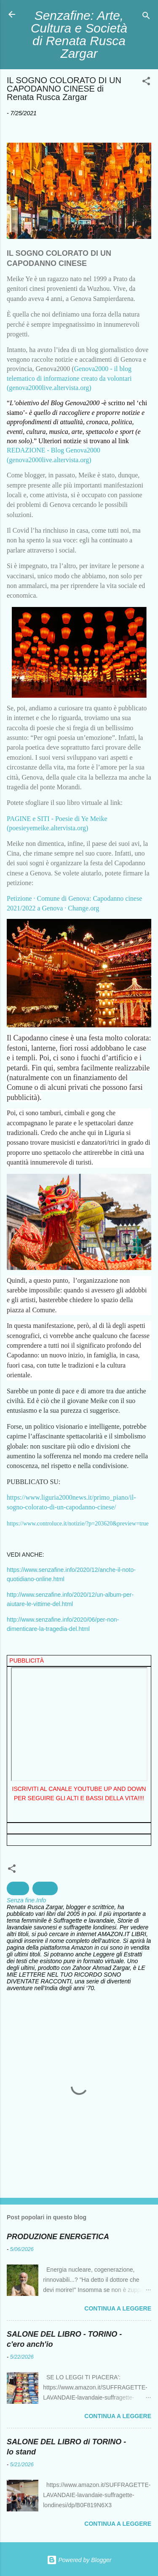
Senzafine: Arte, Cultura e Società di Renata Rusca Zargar (79, 34)
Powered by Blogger (79, 2560)
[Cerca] (146, 17)
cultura (45, 1888)
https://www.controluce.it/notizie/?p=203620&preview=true (78, 1523)
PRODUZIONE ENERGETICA (58, 2236)
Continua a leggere (117, 2308)
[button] (146, 82)
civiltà (18, 1888)
